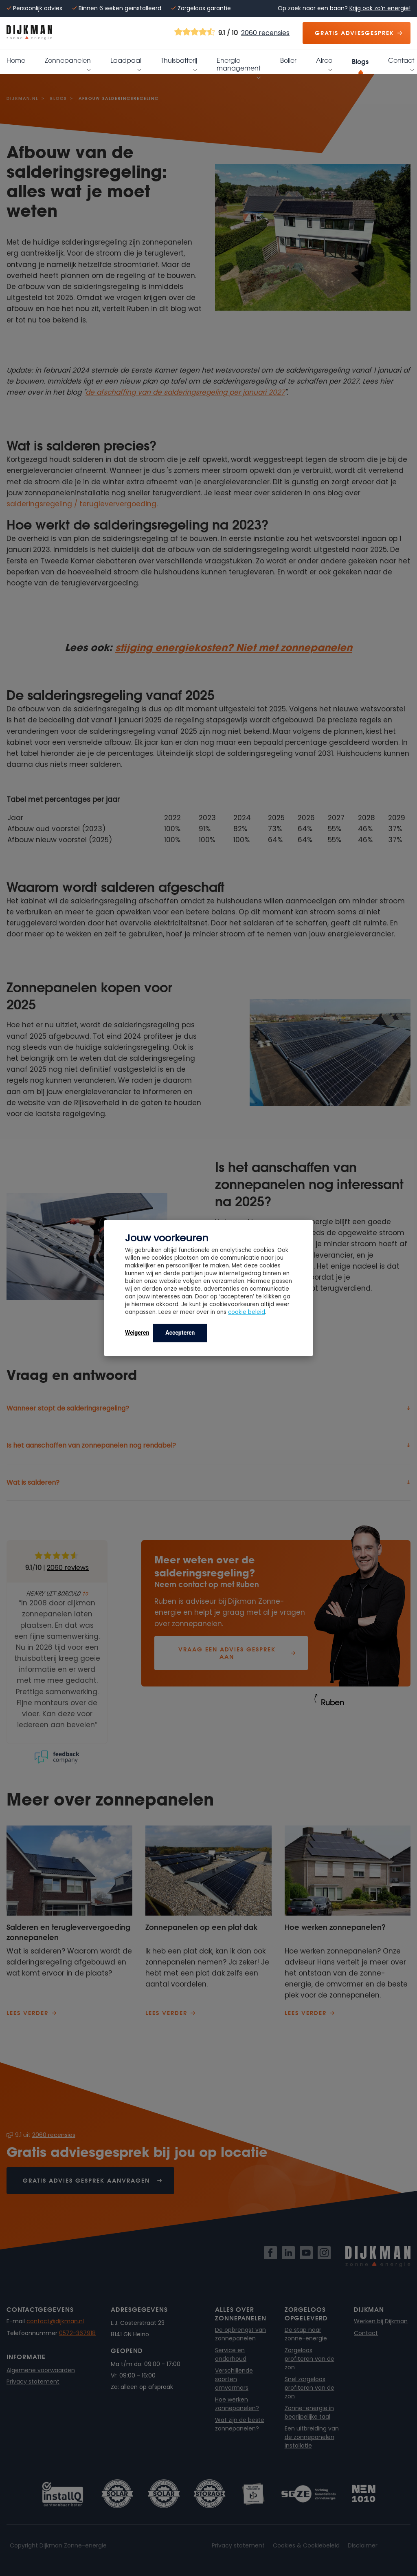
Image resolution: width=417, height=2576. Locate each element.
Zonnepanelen (68, 61)
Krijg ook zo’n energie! (379, 8)
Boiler (288, 61)
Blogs (360, 61)
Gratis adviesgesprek (354, 33)
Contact (401, 61)
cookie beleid (246, 1312)
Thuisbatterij (179, 61)
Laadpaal (125, 61)
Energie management (239, 65)
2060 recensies (265, 33)
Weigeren (137, 1332)
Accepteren (180, 1332)
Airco (324, 61)
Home (16, 61)
